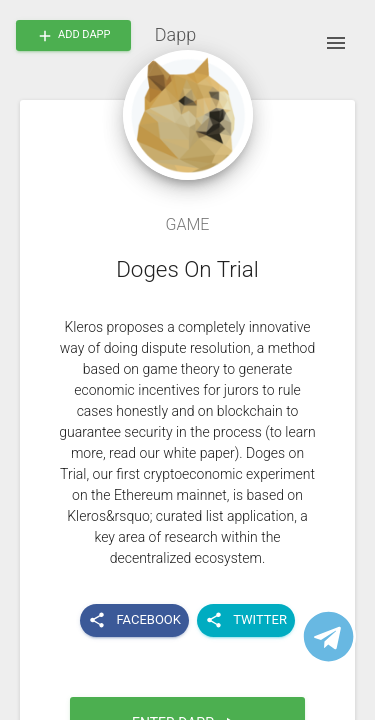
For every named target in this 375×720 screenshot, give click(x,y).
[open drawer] (336, 43)
